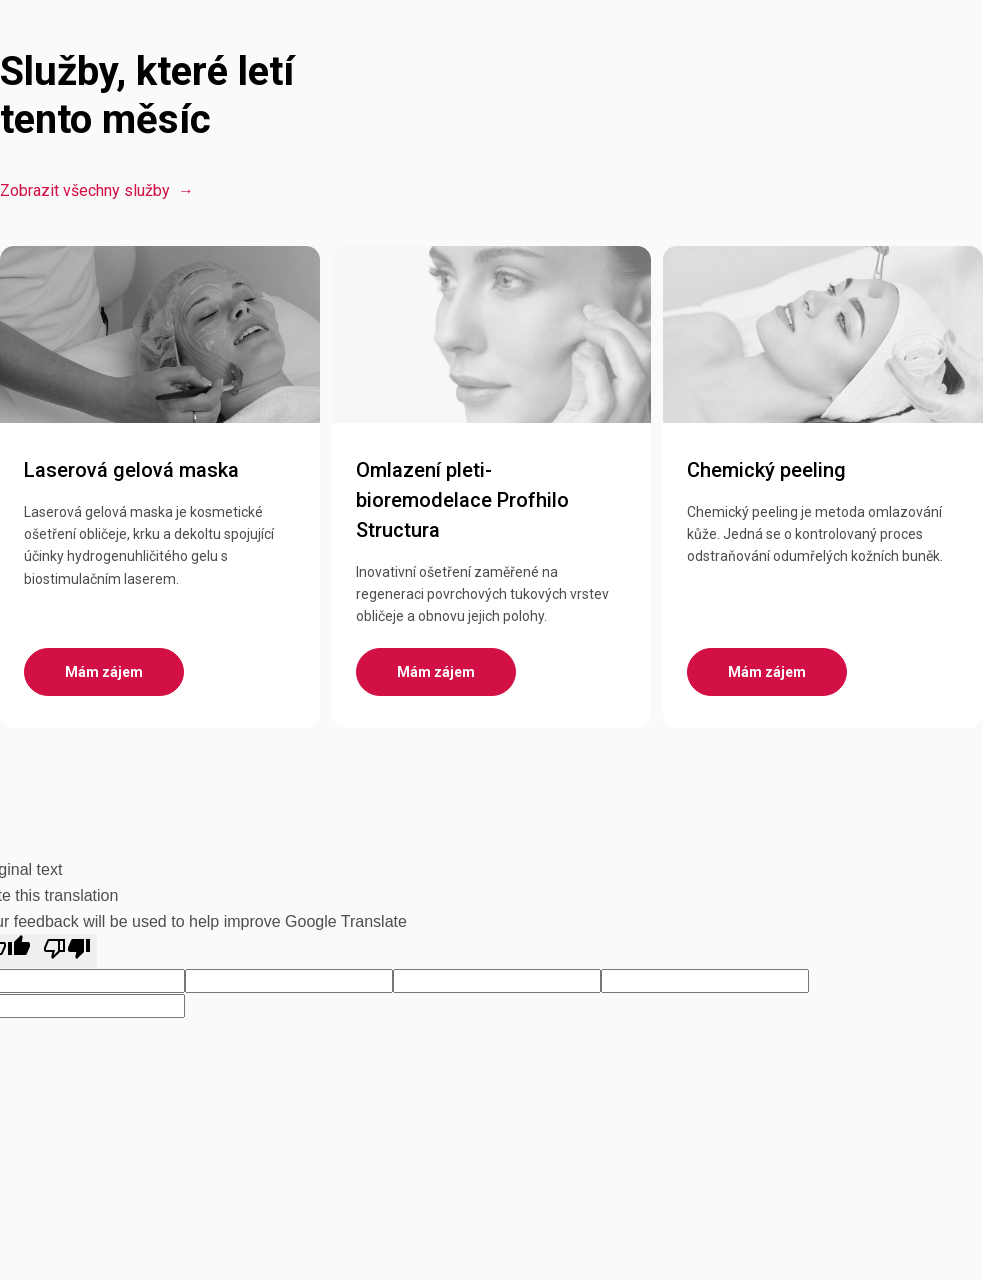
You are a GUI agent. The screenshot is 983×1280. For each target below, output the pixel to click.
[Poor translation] (67, 951)
